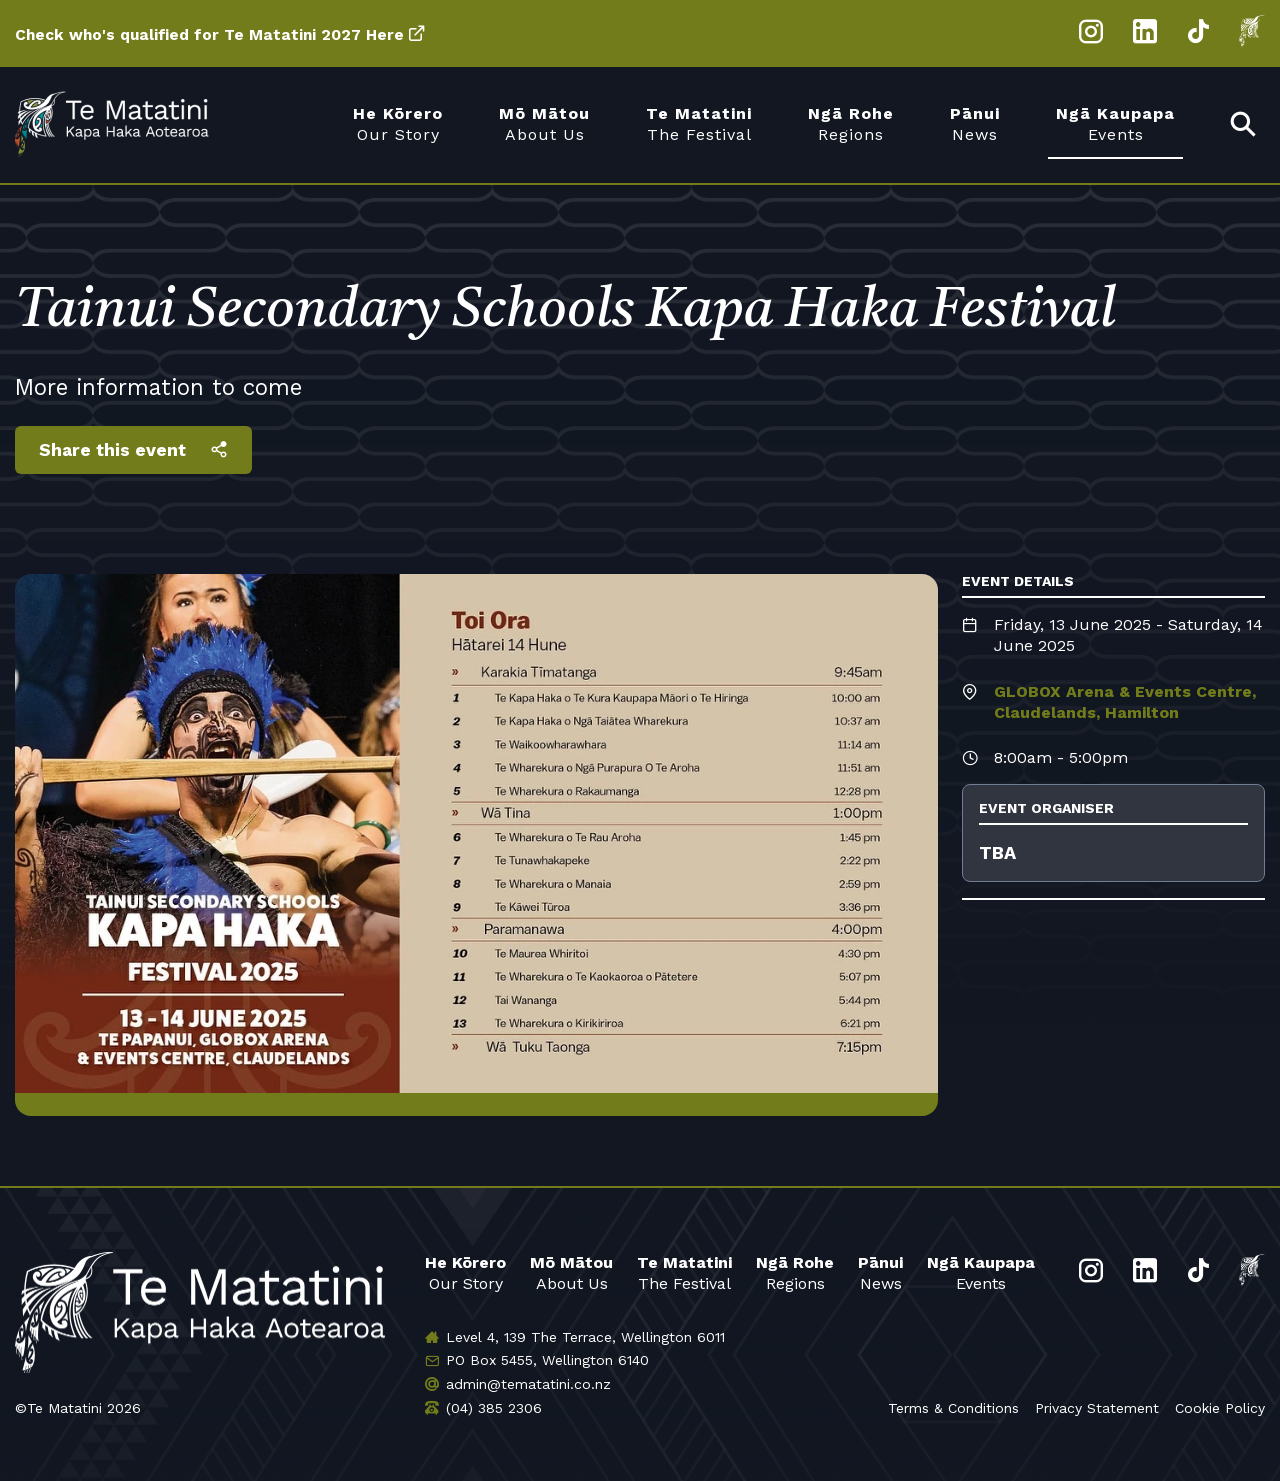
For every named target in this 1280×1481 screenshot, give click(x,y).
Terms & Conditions (953, 1408)
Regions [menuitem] (851, 123)
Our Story (465, 1272)
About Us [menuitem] (544, 123)
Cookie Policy (1220, 1408)
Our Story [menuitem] (398, 123)
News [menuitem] (975, 123)
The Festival (684, 1272)
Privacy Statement (1097, 1408)
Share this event (114, 449)
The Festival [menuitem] (699, 123)
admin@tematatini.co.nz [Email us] (528, 1384)
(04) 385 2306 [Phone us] (494, 1408)
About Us (571, 1272)
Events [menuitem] (1115, 123)
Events (981, 1272)
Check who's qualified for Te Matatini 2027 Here (215, 34)
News (880, 1272)
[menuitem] (1244, 125)
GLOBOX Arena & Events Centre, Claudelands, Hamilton (1125, 702)
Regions (795, 1272)
